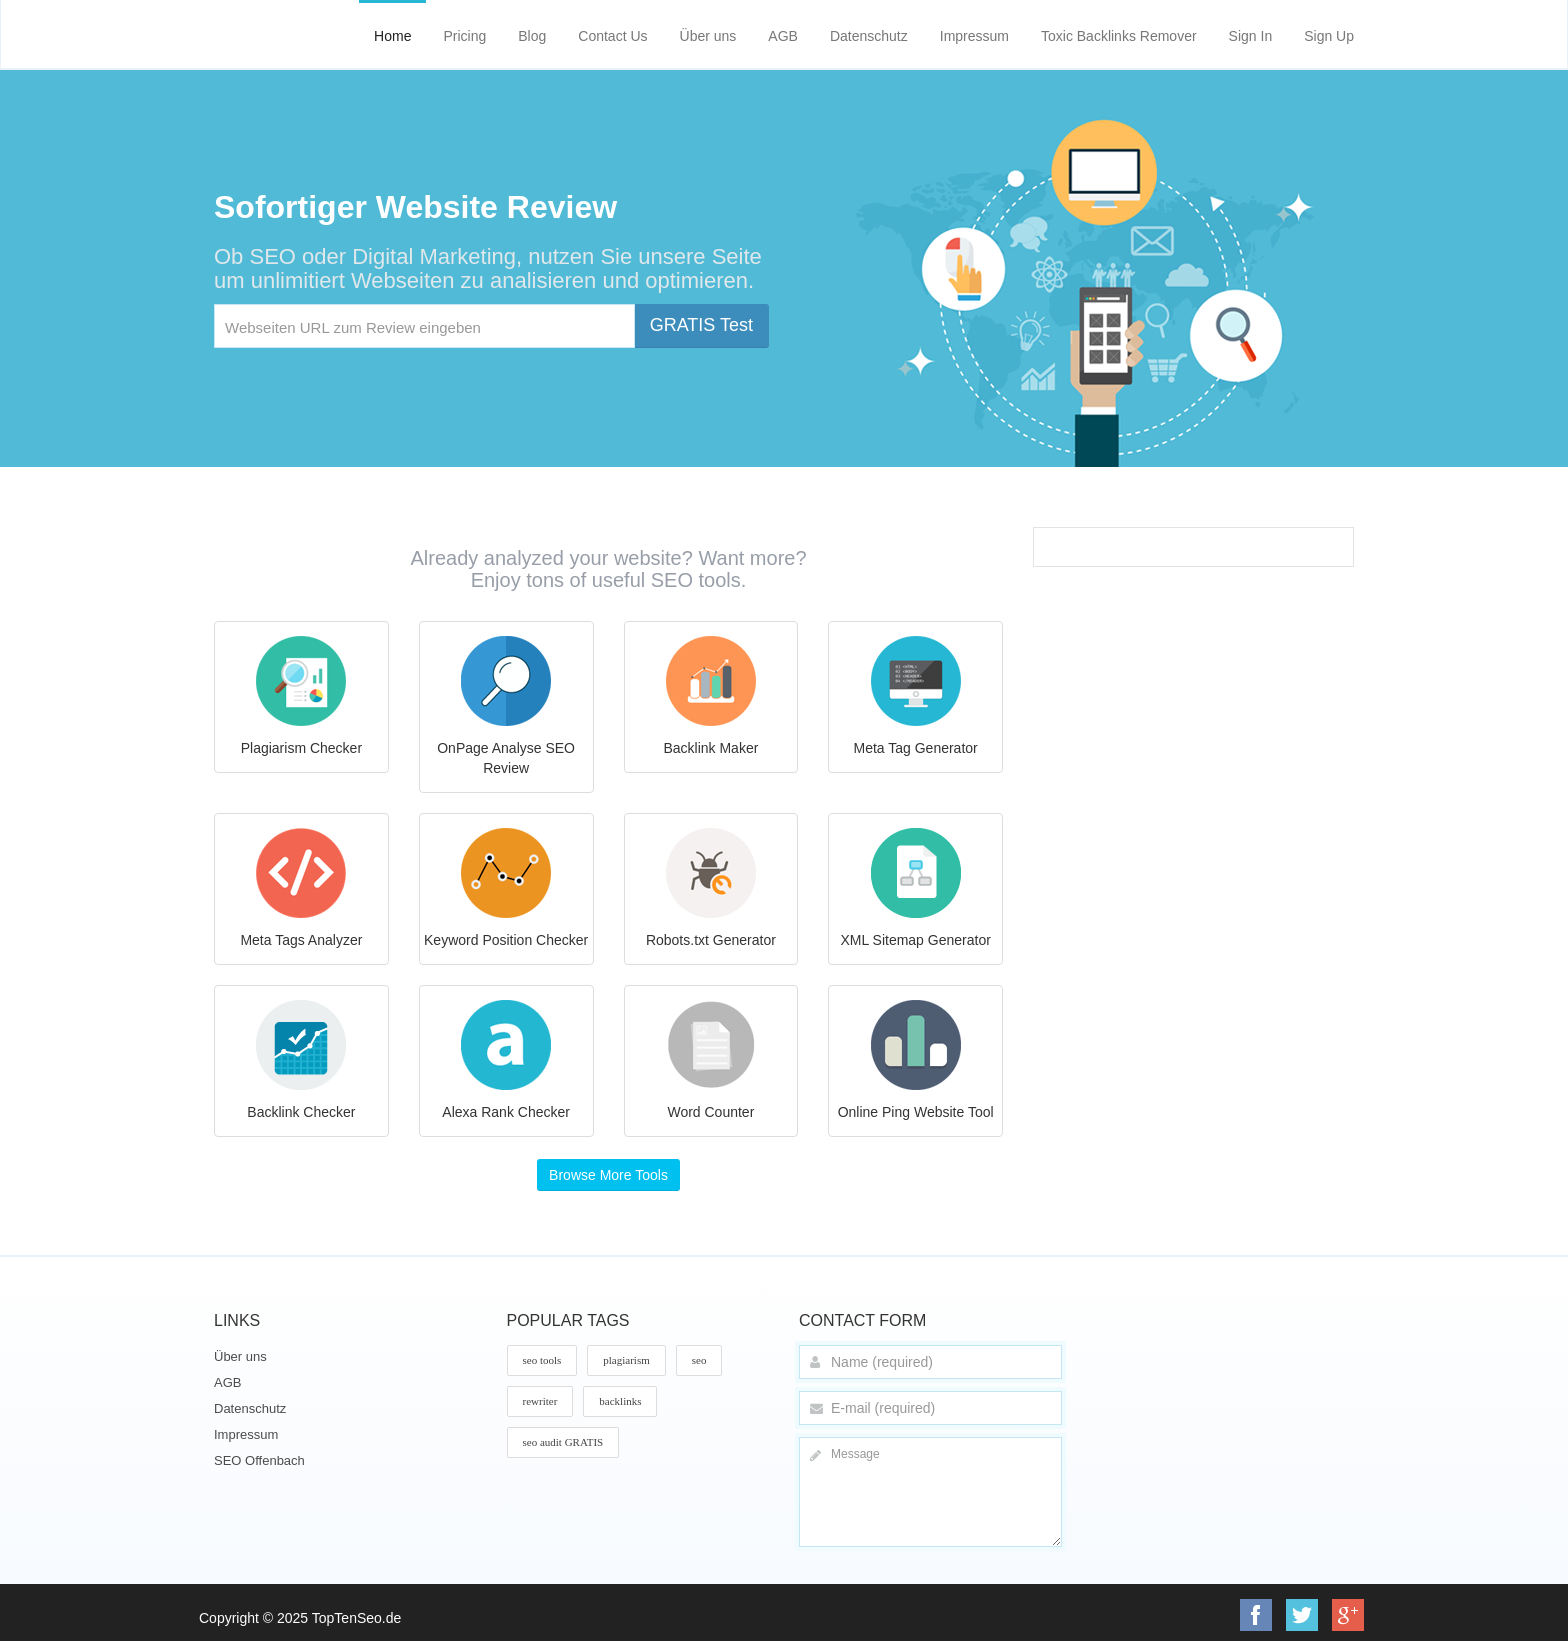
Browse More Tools (608, 1175)
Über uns (708, 36)
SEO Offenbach (259, 1460)
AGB (783, 36)
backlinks (620, 1401)
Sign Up (1329, 36)
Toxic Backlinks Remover (1119, 36)
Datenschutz (869, 36)
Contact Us (612, 36)
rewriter (540, 1401)
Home (392, 36)
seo (699, 1360)
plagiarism (626, 1360)
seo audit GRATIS (563, 1442)
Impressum (974, 36)
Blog (532, 36)
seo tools (542, 1360)
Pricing (464, 36)
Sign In (1251, 36)
